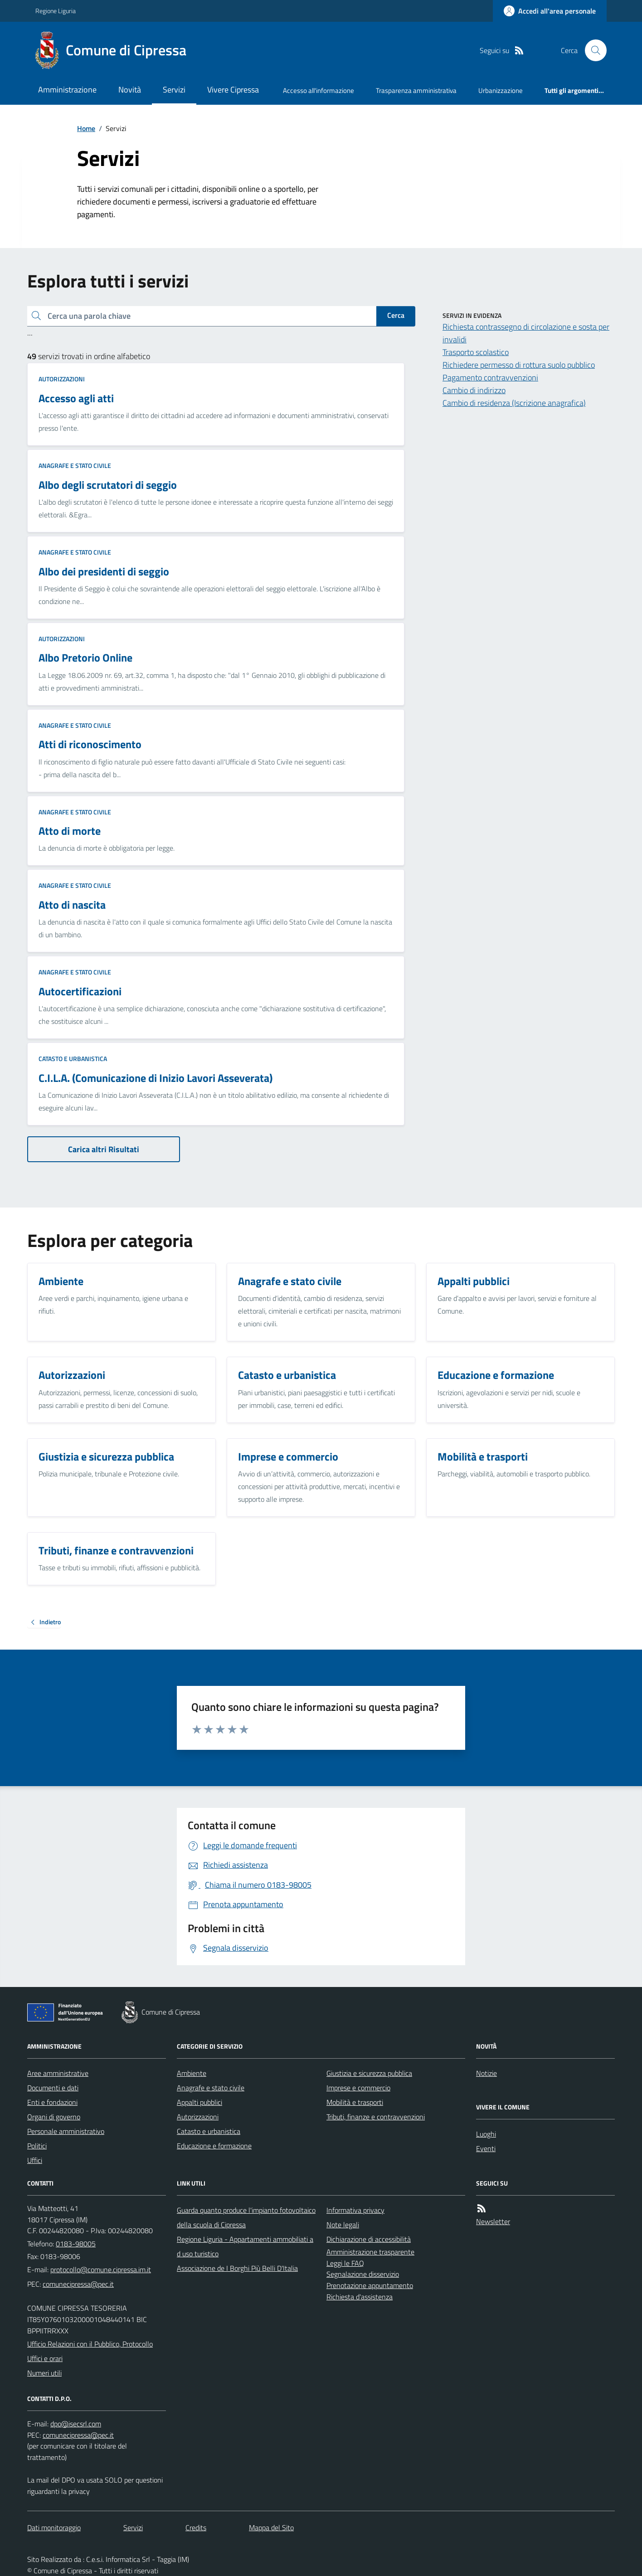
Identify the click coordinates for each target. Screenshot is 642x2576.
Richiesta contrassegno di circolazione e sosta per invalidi (526, 333)
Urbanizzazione (500, 90)
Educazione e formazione (214, 2145)
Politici (37, 2145)
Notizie (486, 2073)
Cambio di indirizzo (474, 390)
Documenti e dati (52, 2087)
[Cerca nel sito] (592, 50)
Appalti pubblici (199, 2102)
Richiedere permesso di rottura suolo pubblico (519, 365)
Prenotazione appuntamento (369, 2285)
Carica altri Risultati (103, 1149)
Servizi (174, 89)
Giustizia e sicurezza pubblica (369, 2073)
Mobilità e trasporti (354, 2102)
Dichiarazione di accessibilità (368, 2239)
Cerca (395, 315)
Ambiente (191, 2073)
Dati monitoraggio (54, 2527)
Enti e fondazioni (52, 2102)
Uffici (34, 2160)
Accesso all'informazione (318, 90)
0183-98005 (76, 2243)
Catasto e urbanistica (73, 1058)
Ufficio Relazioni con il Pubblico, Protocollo (90, 2343)
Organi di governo (53, 2116)
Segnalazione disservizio (362, 2274)
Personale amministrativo (65, 2131)
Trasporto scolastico (476, 352)
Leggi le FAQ (345, 2263)
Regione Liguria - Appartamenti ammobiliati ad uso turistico (245, 2246)
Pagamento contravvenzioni (490, 377)
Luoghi (486, 2133)
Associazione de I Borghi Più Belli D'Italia (237, 2268)
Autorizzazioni (62, 379)
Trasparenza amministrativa (416, 90)
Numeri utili (44, 2372)
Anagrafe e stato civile (75, 465)
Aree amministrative (57, 2073)
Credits (195, 2527)
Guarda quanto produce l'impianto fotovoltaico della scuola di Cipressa (246, 2217)
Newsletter (493, 2221)
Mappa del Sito (271, 2527)
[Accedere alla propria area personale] (550, 11)
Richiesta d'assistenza (359, 2296)
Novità (129, 89)
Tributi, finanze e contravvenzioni (375, 2116)
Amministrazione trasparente (370, 2251)
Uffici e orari (45, 2358)
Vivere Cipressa (233, 89)
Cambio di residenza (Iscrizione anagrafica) (514, 403)
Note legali (342, 2224)
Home (86, 128)
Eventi (486, 2148)
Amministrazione (67, 89)
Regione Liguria (55, 10)
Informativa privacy (355, 2210)
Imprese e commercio (358, 2087)
